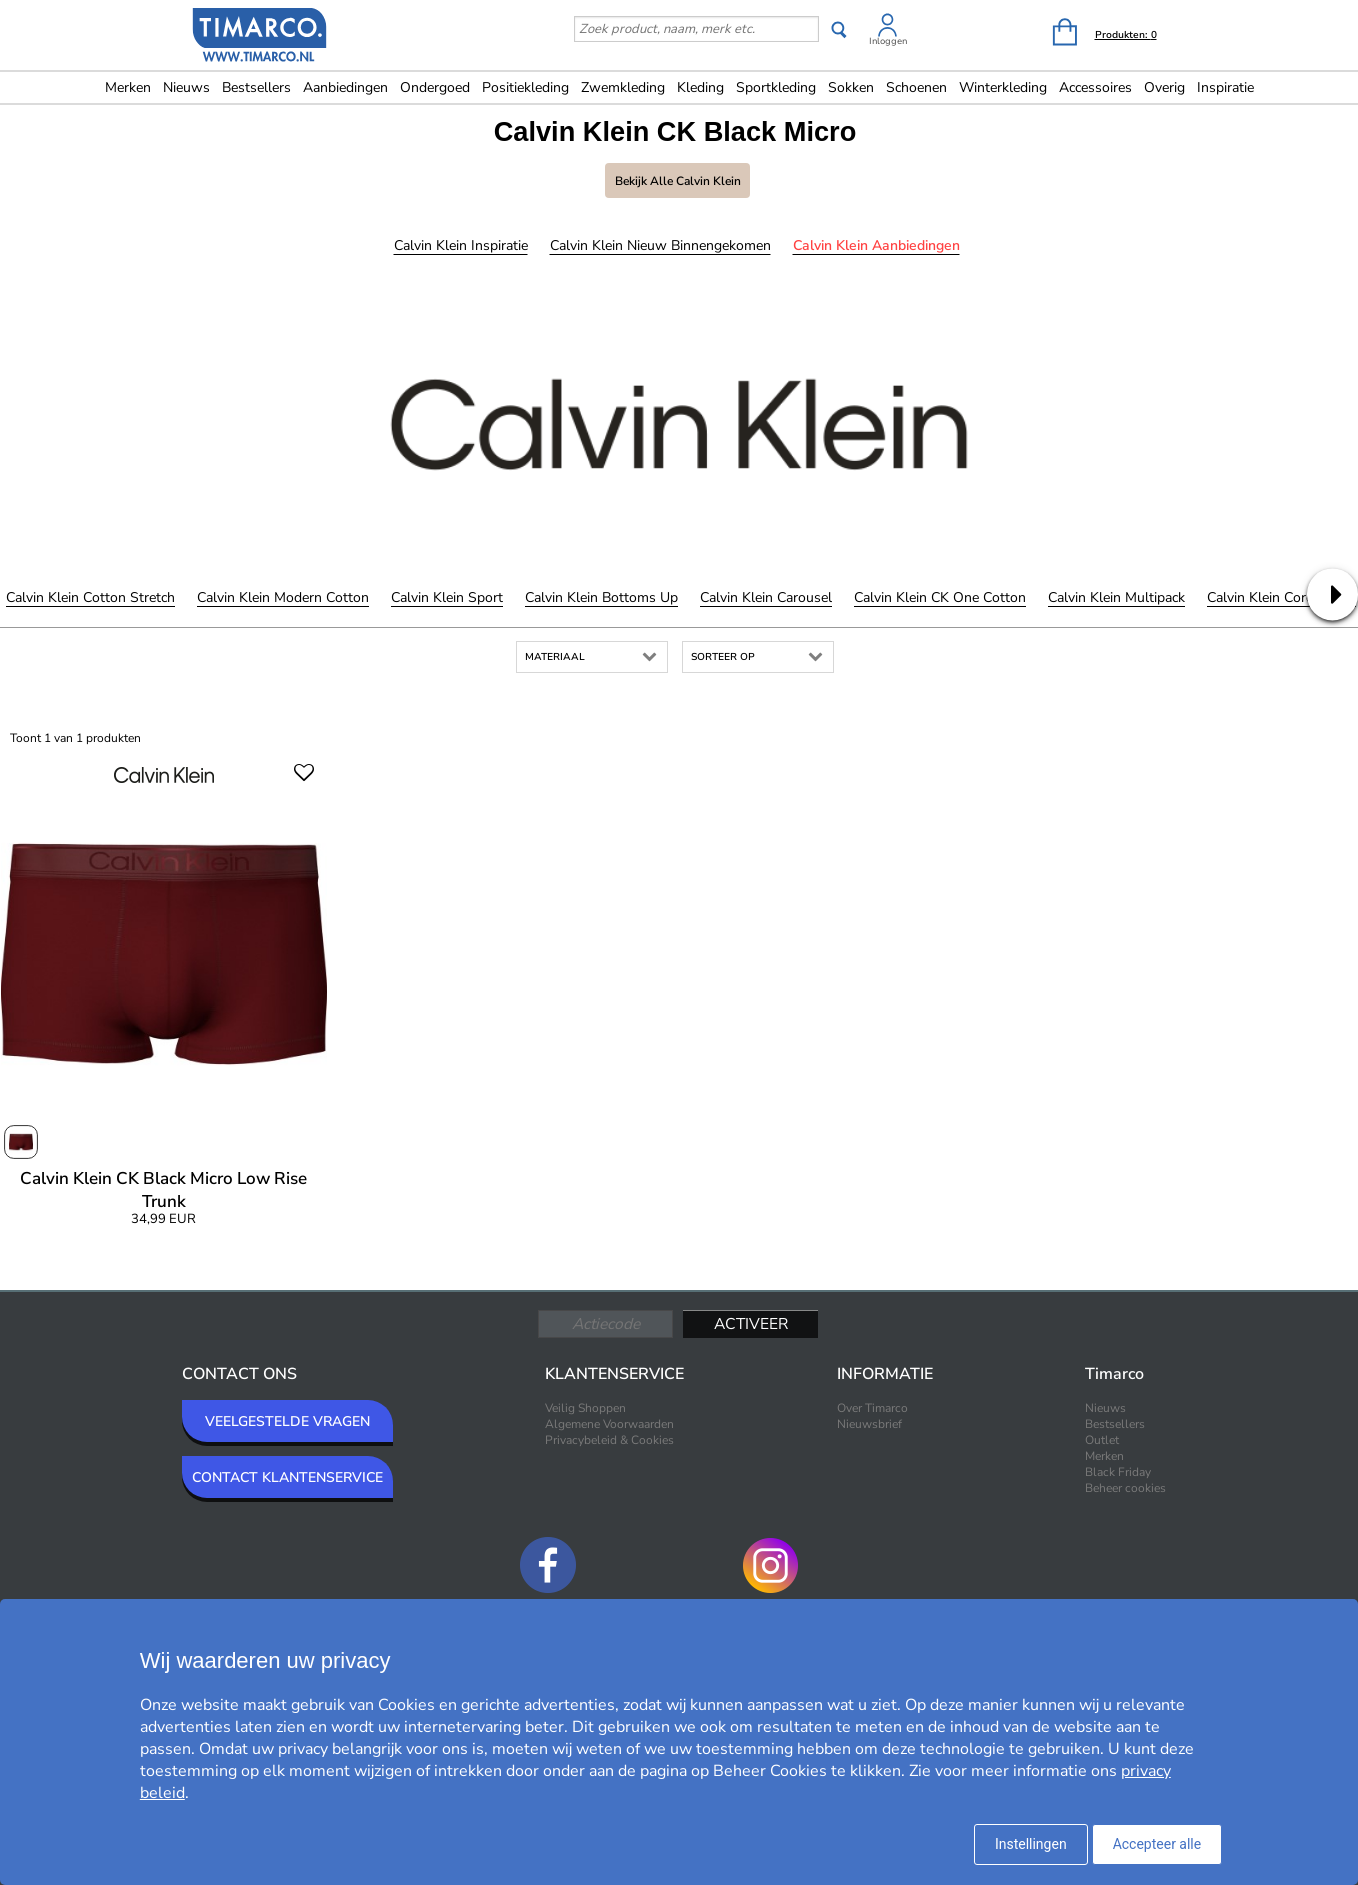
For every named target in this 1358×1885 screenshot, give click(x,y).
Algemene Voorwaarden (609, 1424)
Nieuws (186, 87)
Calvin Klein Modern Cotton (283, 597)
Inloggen (888, 41)
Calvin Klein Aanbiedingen (876, 245)
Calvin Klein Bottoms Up (601, 597)
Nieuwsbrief (869, 1424)
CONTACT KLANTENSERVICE (287, 1477)
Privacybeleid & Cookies (609, 1440)
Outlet (1102, 1440)
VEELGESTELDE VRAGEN (287, 1421)
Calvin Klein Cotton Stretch (90, 597)
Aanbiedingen (345, 87)
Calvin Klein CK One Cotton (940, 597)
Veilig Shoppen (585, 1408)
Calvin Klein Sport (447, 597)
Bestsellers (256, 87)
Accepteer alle (1157, 1844)
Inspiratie (1225, 87)
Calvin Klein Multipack (1116, 597)
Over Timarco (872, 1408)
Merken (128, 87)
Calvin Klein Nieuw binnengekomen (660, 245)
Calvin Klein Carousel (766, 597)
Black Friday (1118, 1472)
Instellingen (1031, 1844)
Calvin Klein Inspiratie (461, 245)
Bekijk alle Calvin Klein (678, 181)
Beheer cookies (1125, 1488)
